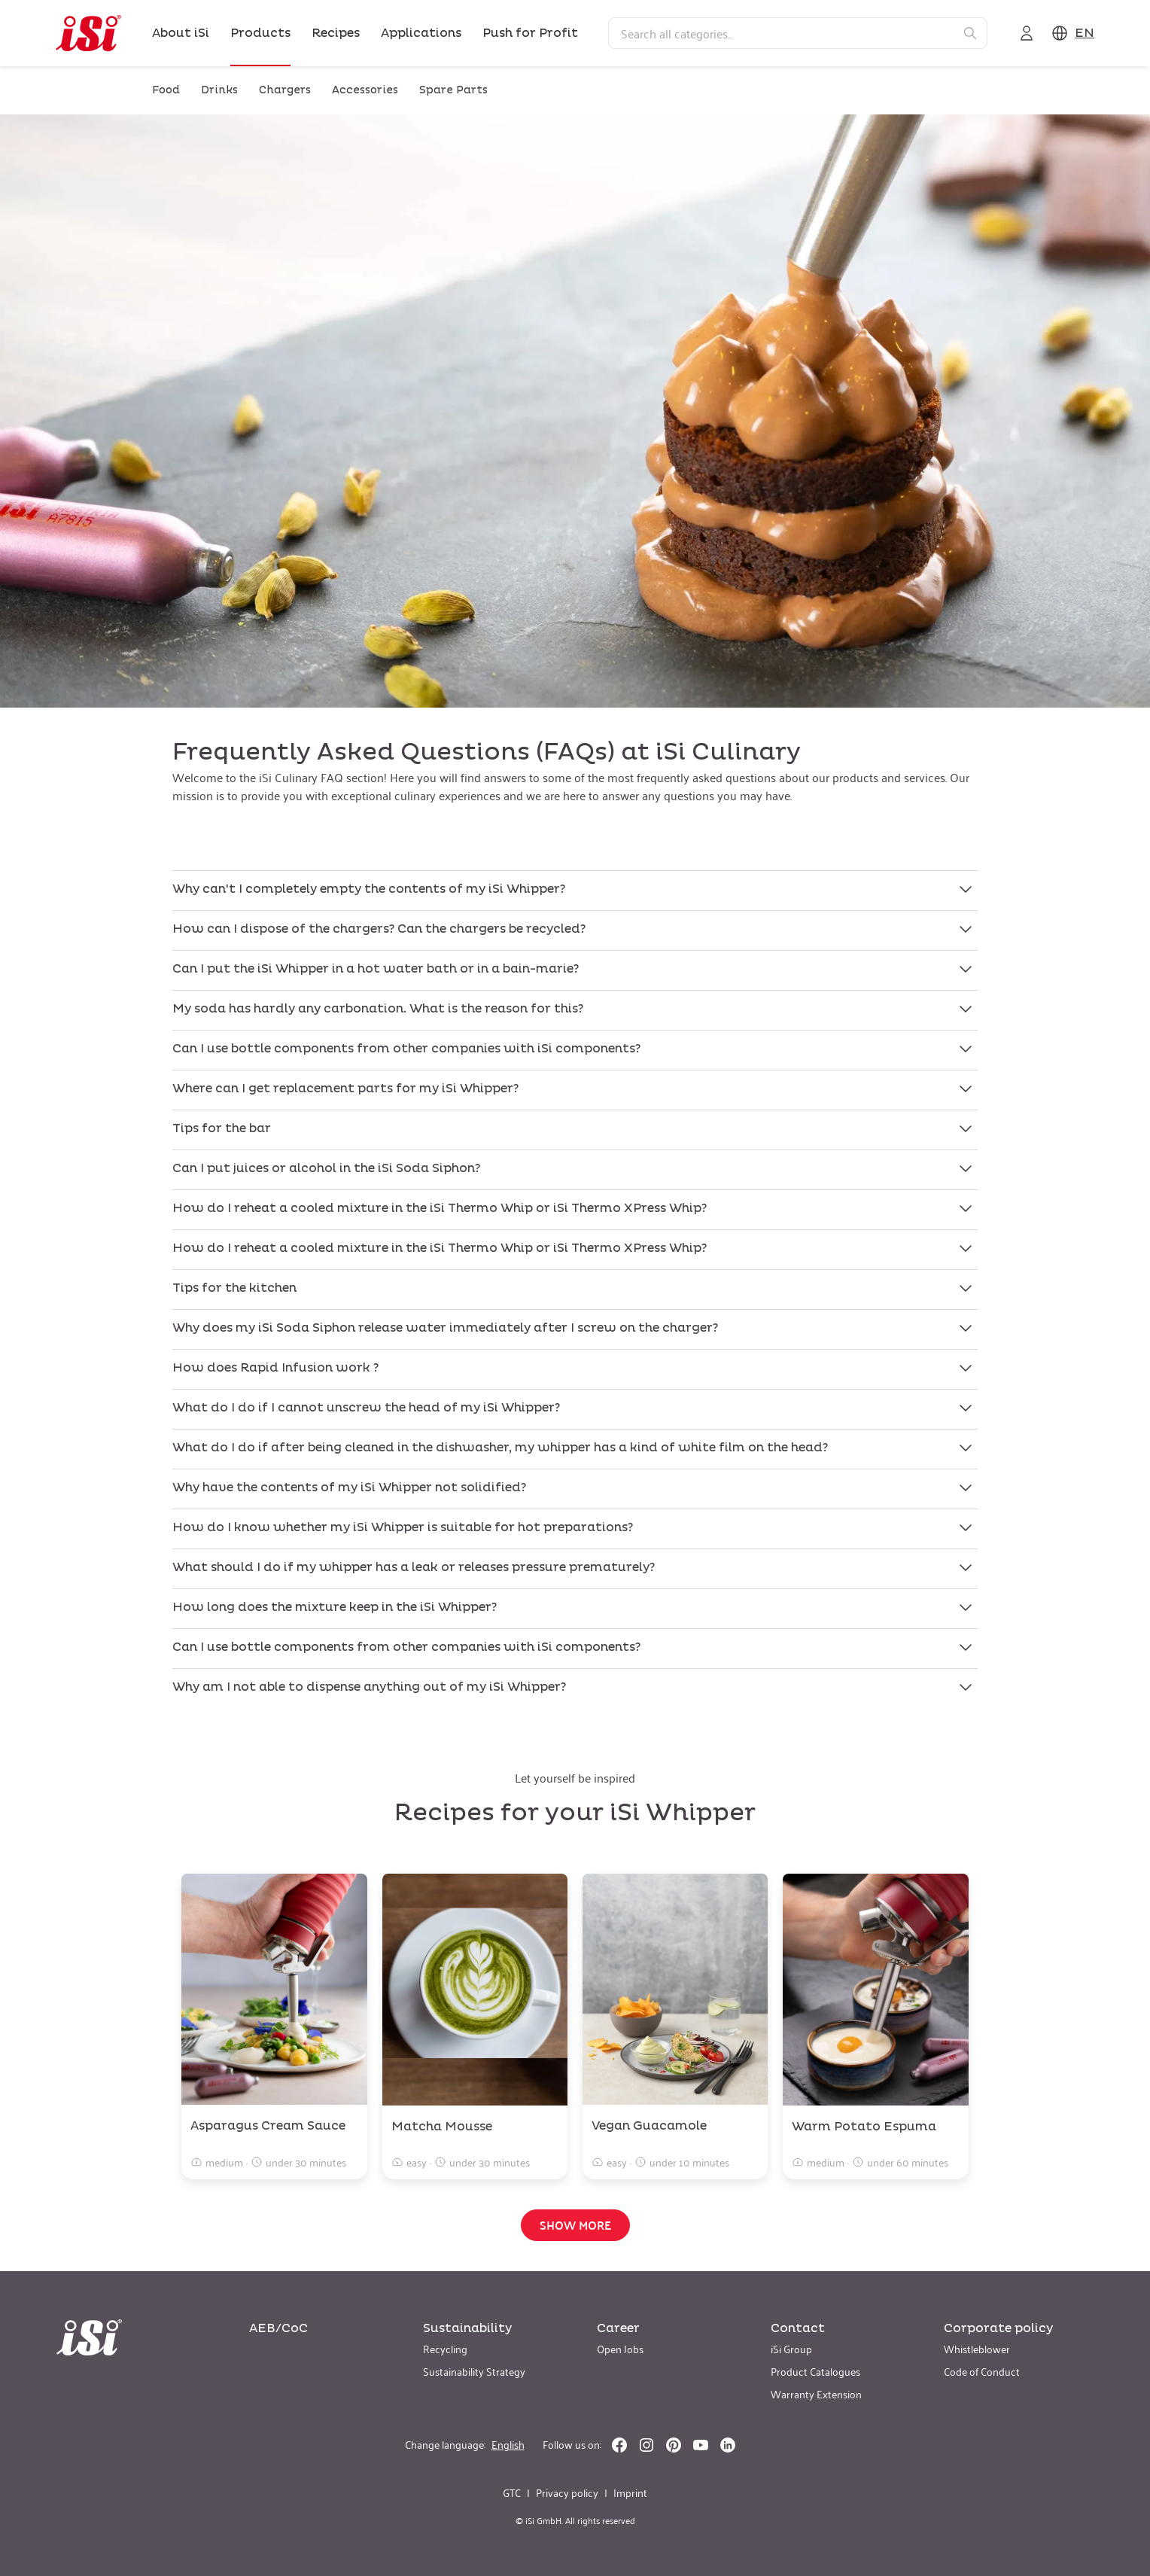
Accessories (365, 90)
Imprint (630, 2492)
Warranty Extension (816, 2393)
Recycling (445, 2348)
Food (166, 90)
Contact (798, 2328)
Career (618, 2328)
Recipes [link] (336, 33)
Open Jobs (620, 2348)
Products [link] (260, 33)
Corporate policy (998, 2328)
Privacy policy (567, 2492)
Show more (575, 2225)
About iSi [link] (180, 33)
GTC (512, 2492)
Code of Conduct (982, 2370)
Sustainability (467, 2328)
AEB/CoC (278, 2328)
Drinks (219, 90)
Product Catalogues (815, 2370)
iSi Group (791, 2348)
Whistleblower (977, 2348)
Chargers (285, 90)
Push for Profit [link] (530, 33)
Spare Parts (453, 90)
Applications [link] (421, 33)
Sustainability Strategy (474, 2370)
